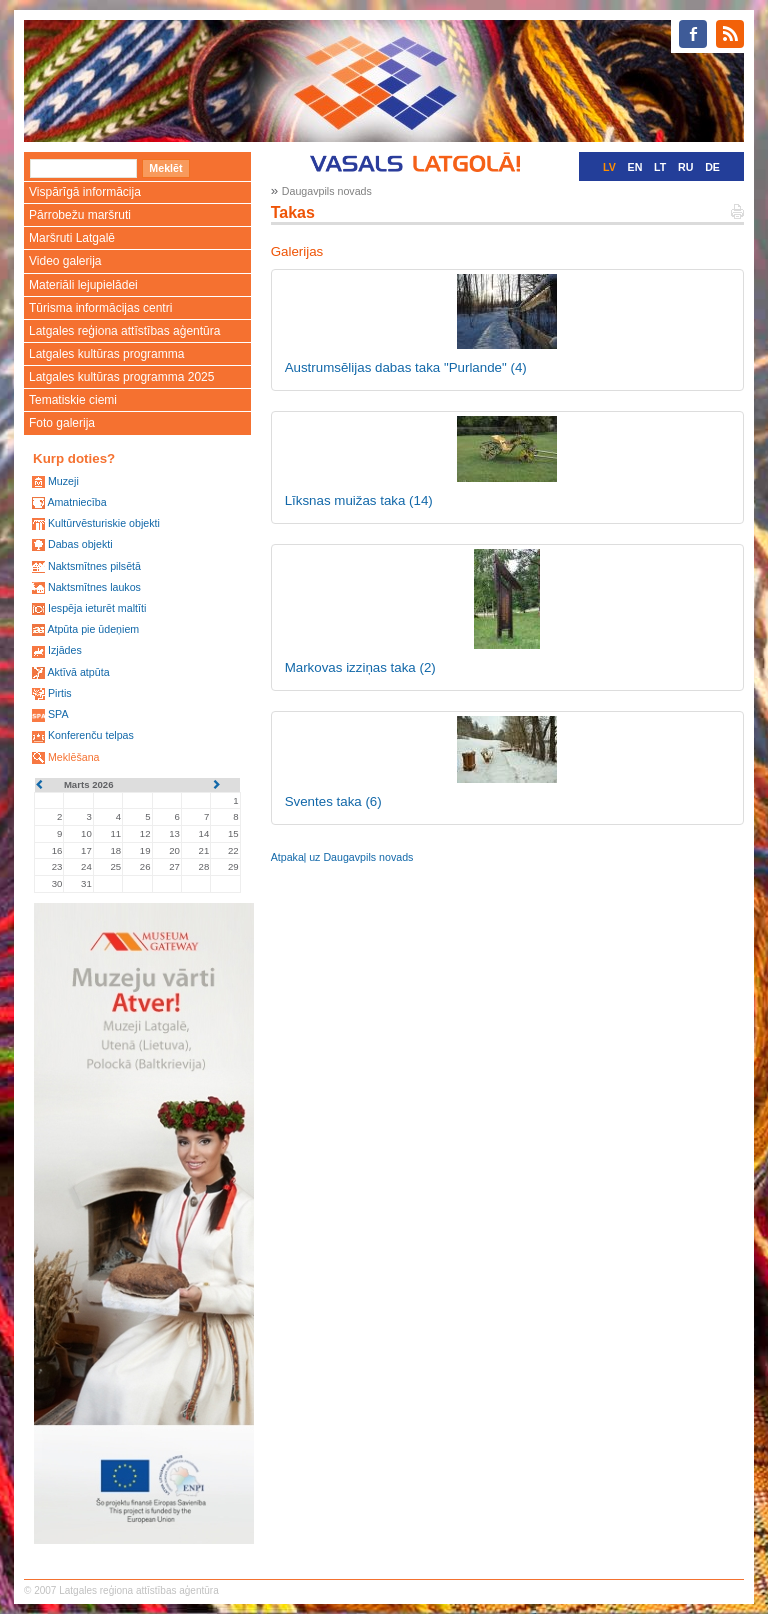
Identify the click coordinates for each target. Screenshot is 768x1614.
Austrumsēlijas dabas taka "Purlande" (406, 367)
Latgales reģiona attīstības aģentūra (124, 331)
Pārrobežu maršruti (80, 215)
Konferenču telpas (91, 735)
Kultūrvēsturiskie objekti (104, 523)
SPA (58, 714)
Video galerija (65, 261)
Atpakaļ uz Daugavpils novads (342, 857)
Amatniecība (76, 502)
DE (712, 167)
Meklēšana (74, 757)
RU (685, 167)
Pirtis (60, 693)
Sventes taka (333, 801)
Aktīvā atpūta (78, 672)
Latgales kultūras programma (106, 354)
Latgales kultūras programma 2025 (121, 377)
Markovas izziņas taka (360, 667)
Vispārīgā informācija (85, 192)
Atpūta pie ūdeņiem (93, 629)
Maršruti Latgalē (72, 238)
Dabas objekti (80, 544)
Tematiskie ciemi (73, 400)
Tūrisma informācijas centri (100, 308)
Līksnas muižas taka (359, 500)
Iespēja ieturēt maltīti (97, 608)
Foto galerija (62, 423)
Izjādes (65, 650)
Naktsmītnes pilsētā (94, 566)
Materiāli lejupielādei (83, 285)
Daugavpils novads (327, 191)
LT (660, 167)
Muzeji (63, 481)
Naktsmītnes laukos (94, 587)
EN (635, 167)
